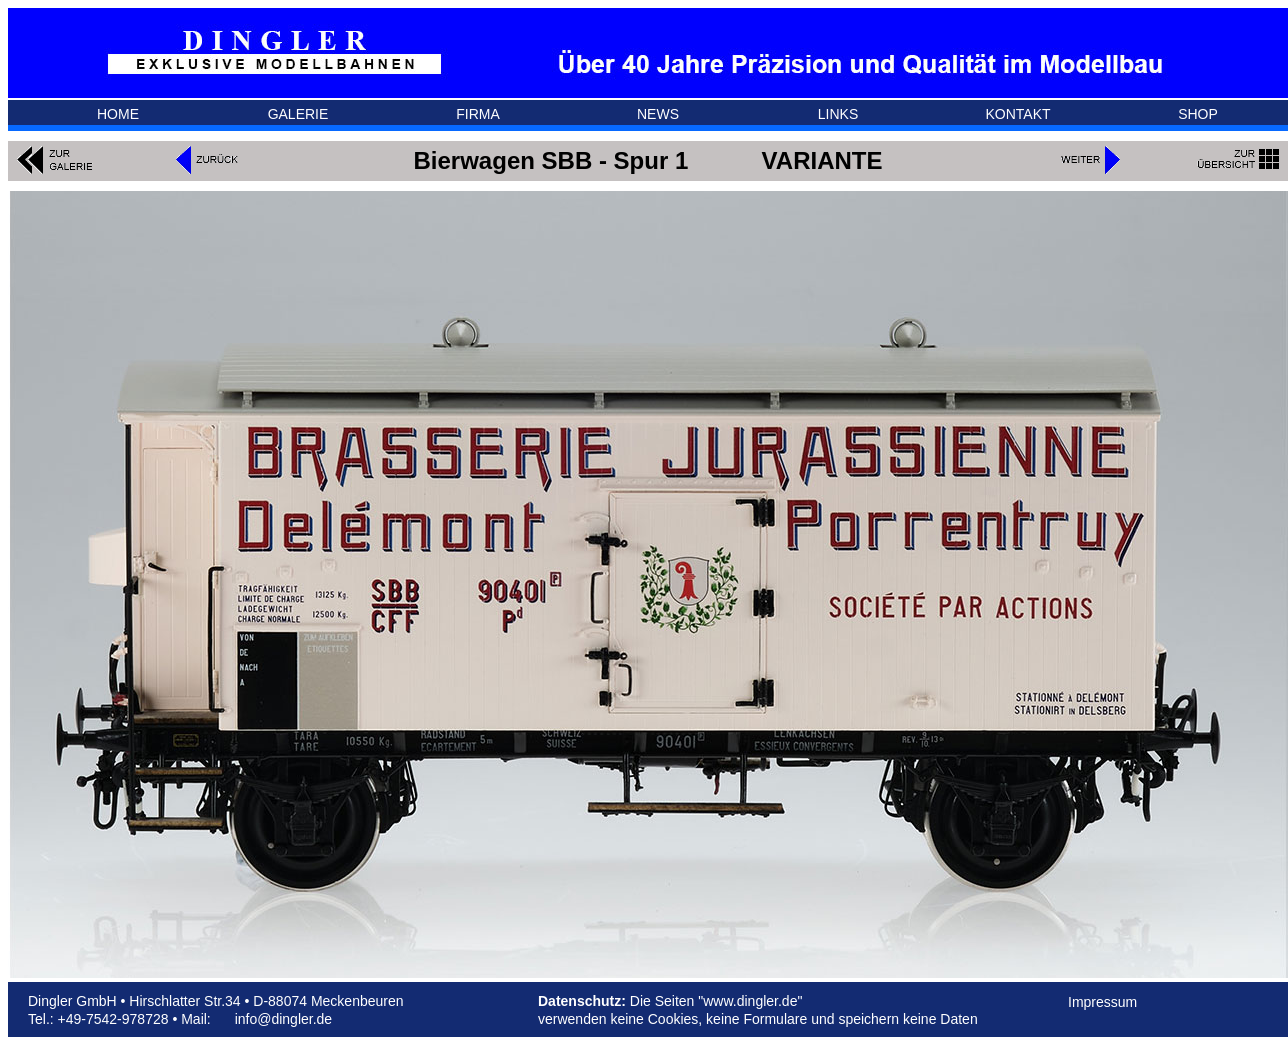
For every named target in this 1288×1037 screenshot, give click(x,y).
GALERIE (298, 114)
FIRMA (478, 114)
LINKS (838, 114)
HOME (118, 114)
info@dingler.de (284, 1019)
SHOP (1198, 114)
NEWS (658, 114)
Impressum (1102, 1002)
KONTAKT (1017, 114)
